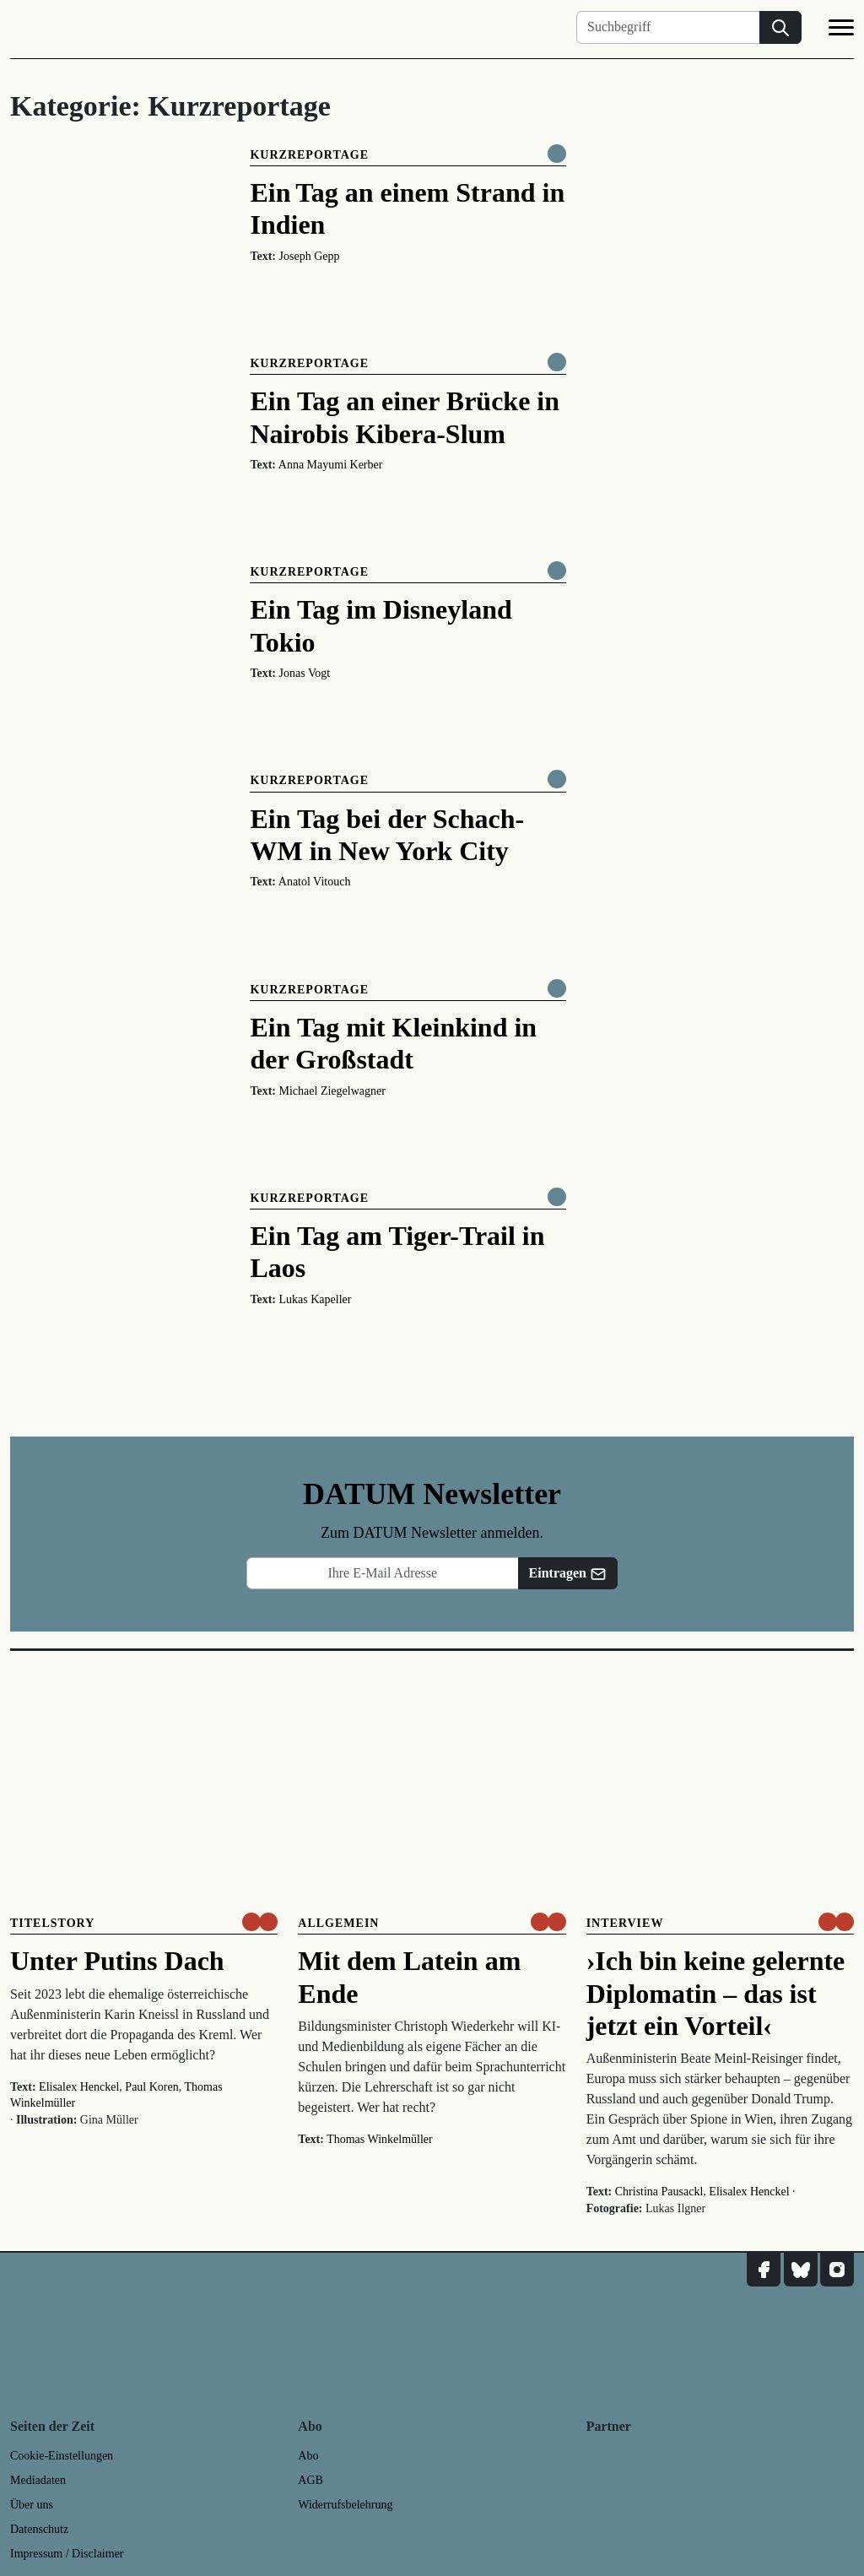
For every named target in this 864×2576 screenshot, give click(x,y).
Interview (625, 1923)
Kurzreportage (309, 155)
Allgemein (338, 1923)
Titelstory (52, 1923)
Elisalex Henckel (79, 2087)
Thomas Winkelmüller (380, 2139)
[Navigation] (841, 30)
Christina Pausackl (659, 2191)
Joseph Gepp (309, 256)
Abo (308, 2455)
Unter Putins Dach (117, 1961)
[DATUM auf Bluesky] (801, 2269)
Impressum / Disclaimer (67, 2553)
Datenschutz (39, 2529)
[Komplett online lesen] (557, 153)
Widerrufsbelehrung (345, 2504)
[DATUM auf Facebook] (763, 2269)
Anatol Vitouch (314, 881)
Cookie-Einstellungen (61, 2455)
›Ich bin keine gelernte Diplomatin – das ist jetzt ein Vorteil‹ (715, 1993)
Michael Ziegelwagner (332, 1091)
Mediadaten (38, 2480)
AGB (310, 2480)
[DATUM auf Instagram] (837, 2269)
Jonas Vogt (305, 673)
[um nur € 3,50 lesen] (260, 1922)
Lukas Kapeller (315, 1299)
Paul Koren (151, 2087)
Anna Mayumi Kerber (330, 464)
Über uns (31, 2504)
